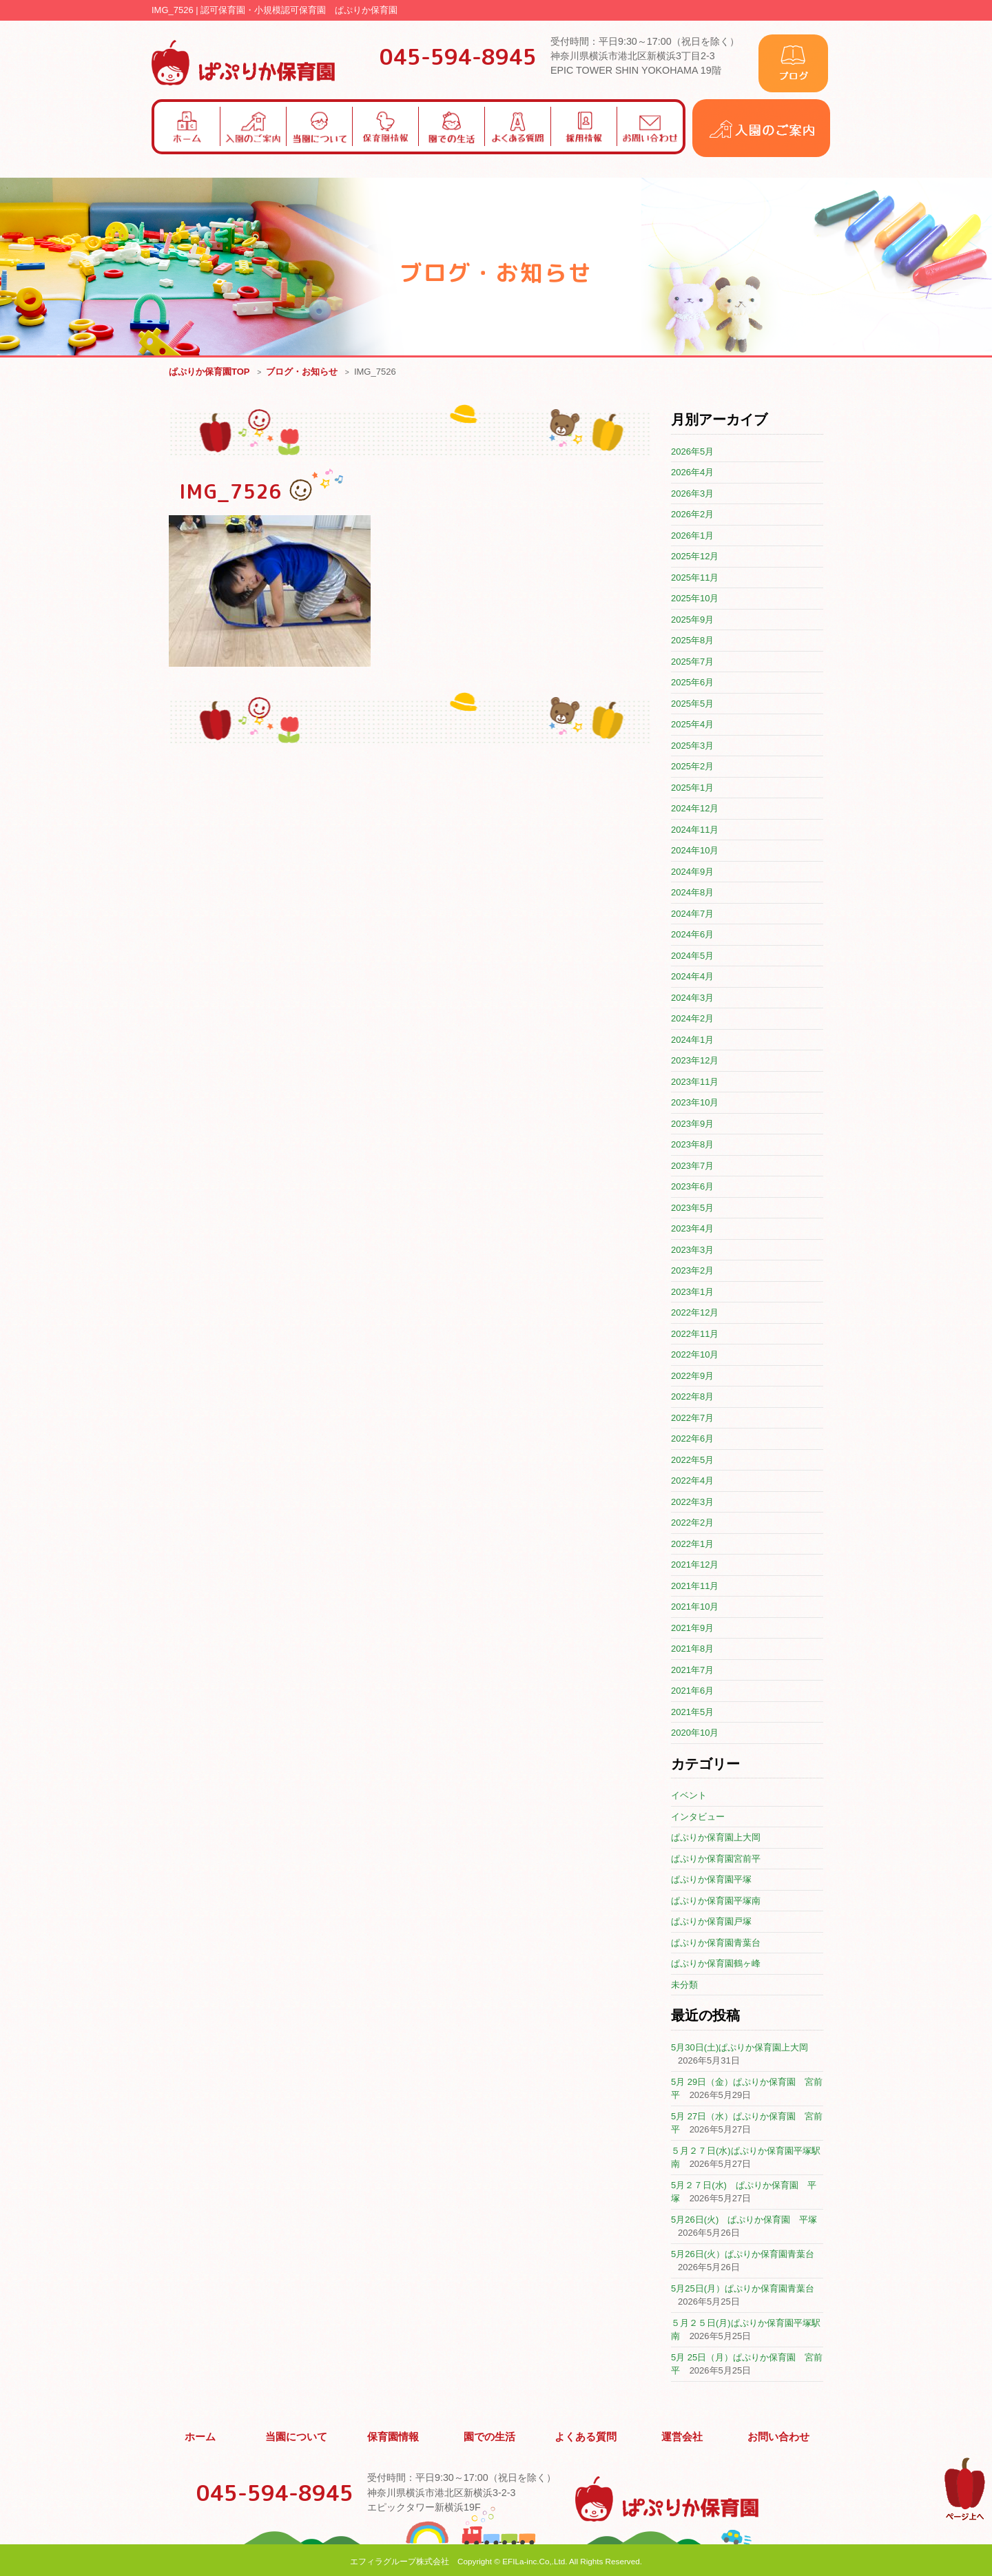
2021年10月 (695, 1607)
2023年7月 (692, 1166)
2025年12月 (695, 557)
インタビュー (698, 1817)
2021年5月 (692, 1712)
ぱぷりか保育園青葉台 (716, 1943)
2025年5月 (692, 704)
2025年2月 (692, 767)
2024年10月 (695, 851)
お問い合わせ (778, 2435)
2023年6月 (692, 1187)
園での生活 (490, 2435)
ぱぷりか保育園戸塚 (711, 1922)
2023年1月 (692, 1292)
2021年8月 (692, 1649)
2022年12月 (695, 1313)
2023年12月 (695, 1061)
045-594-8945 (458, 56)
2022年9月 (692, 1376)
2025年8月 (692, 641)
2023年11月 (695, 1082)
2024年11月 (695, 830)
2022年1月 (692, 1544)
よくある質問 (586, 2435)
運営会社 (682, 2435)
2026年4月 (692, 473)
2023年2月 (692, 1271)
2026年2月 (692, 515)
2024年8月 (692, 893)
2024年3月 (692, 998)
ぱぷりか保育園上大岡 (716, 1838)
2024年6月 (692, 935)
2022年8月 (692, 1397)
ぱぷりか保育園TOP (209, 372)
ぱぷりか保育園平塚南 (716, 1901)
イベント (689, 1796)
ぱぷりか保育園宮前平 (716, 1859)
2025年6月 (692, 683)
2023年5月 (692, 1208)
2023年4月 (692, 1229)
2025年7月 (692, 662)
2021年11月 (695, 1586)
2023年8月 (692, 1145)
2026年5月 (692, 452)
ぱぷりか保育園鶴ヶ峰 (716, 1964)
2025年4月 (692, 725)
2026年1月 (692, 536)
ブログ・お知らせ (302, 372)
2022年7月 (692, 1418)
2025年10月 (695, 599)
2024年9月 (692, 872)
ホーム (200, 2435)
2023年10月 (695, 1103)
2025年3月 (692, 746)
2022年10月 (695, 1355)
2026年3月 (692, 494)
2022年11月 (695, 1334)
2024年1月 (692, 1040)
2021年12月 (695, 1565)
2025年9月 (692, 620)
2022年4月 (692, 1481)
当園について (297, 2435)
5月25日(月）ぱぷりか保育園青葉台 (742, 2289)
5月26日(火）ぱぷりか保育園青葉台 (742, 2255)
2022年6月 (692, 1439)
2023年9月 (692, 1124)
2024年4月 (692, 977)
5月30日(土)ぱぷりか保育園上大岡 (739, 2048)
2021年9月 (692, 1628)
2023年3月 (692, 1250)
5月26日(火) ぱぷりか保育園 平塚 (744, 2220)
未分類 (684, 1985)
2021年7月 (692, 1670)
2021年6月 (692, 1691)
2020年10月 (695, 1733)
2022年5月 (692, 1460)
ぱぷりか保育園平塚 (711, 1880)
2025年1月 (692, 788)
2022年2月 (692, 1523)
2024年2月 (692, 1019)
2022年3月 (692, 1502)
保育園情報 (393, 2435)
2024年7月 (692, 914)
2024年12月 (695, 809)
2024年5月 (692, 956)
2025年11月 (695, 578)
